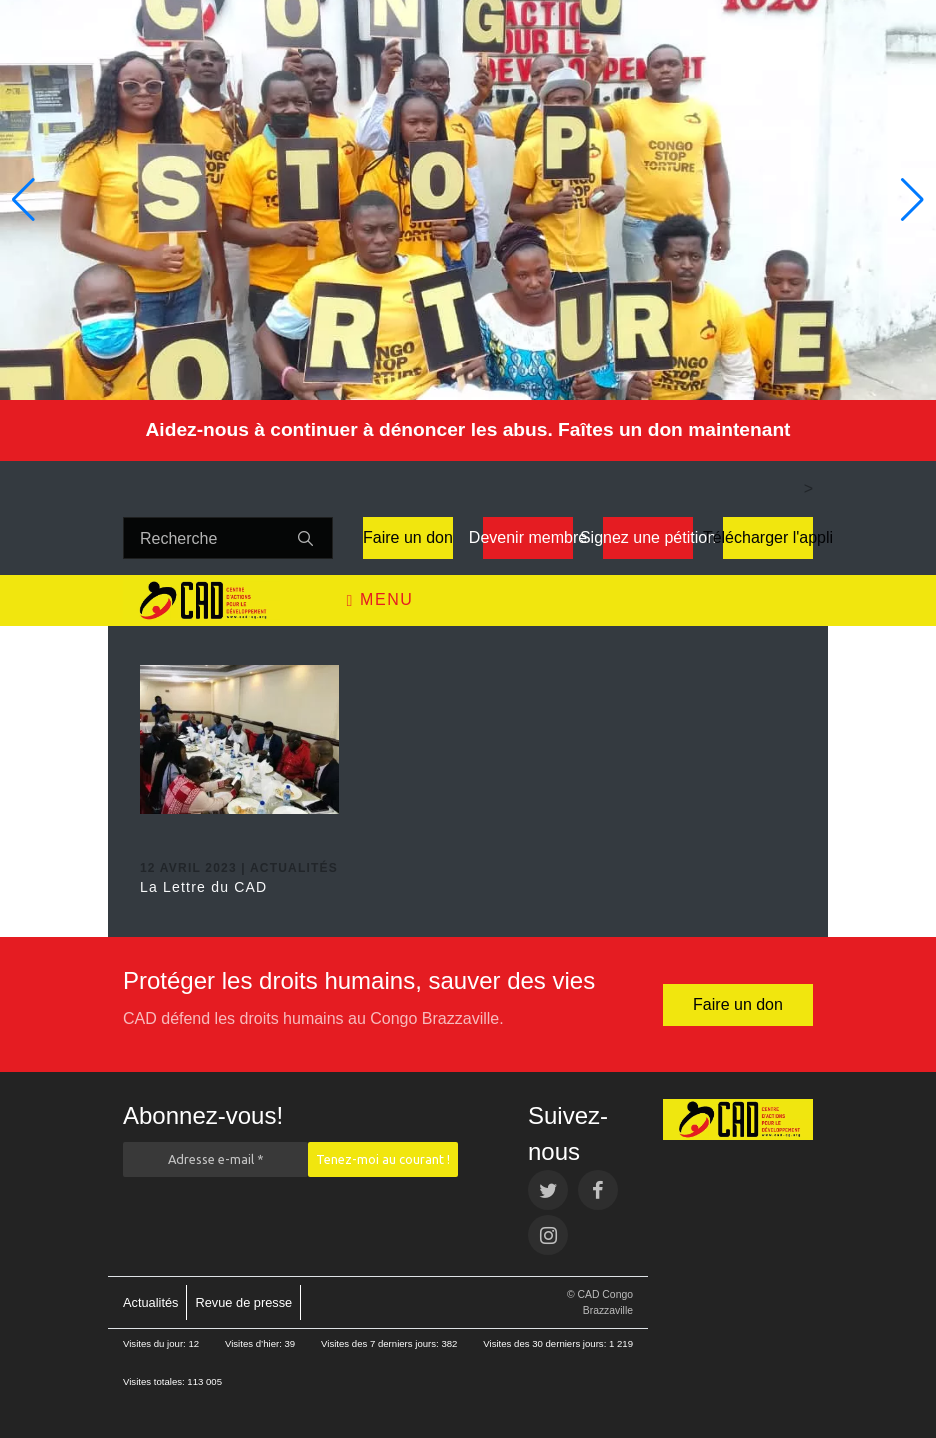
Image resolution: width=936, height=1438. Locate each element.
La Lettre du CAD (203, 887)
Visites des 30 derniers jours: (546, 1343)
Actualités (150, 1302)
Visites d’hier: (255, 1343)
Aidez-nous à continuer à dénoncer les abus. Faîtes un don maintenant (467, 429)
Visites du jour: (155, 1343)
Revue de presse (243, 1302)
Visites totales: (155, 1381)
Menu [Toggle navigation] (380, 600)
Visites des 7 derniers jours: (381, 1343)
